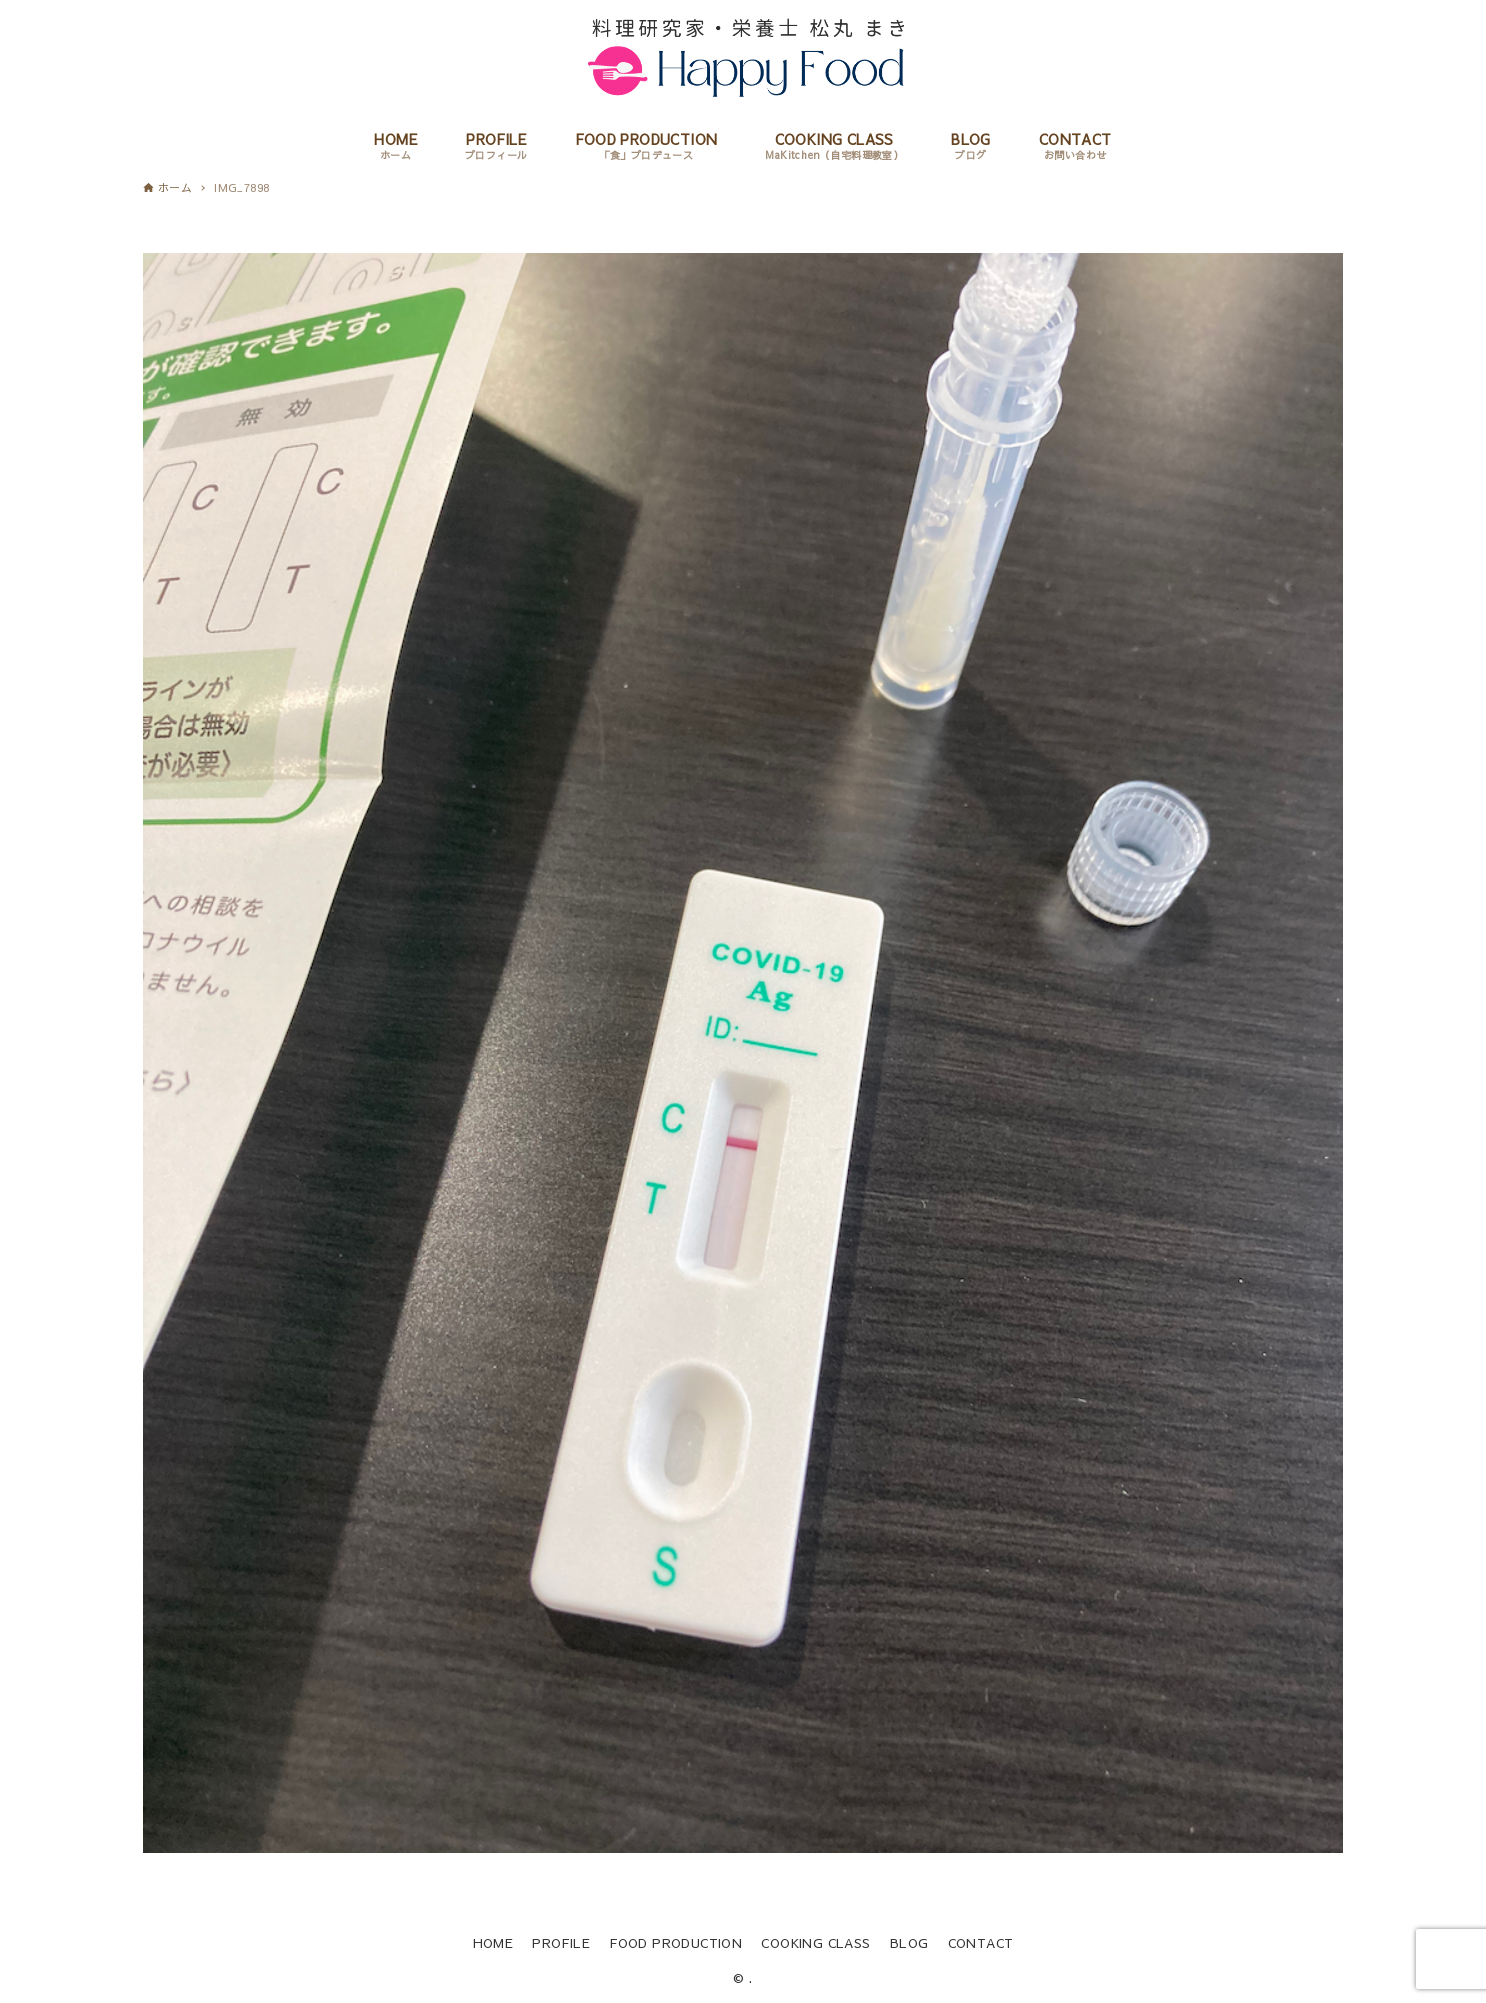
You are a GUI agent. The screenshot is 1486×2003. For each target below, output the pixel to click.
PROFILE (561, 1942)
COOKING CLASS (815, 1942)
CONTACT (981, 1942)
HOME (493, 1942)
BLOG (909, 1942)
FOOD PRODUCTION (675, 1942)
